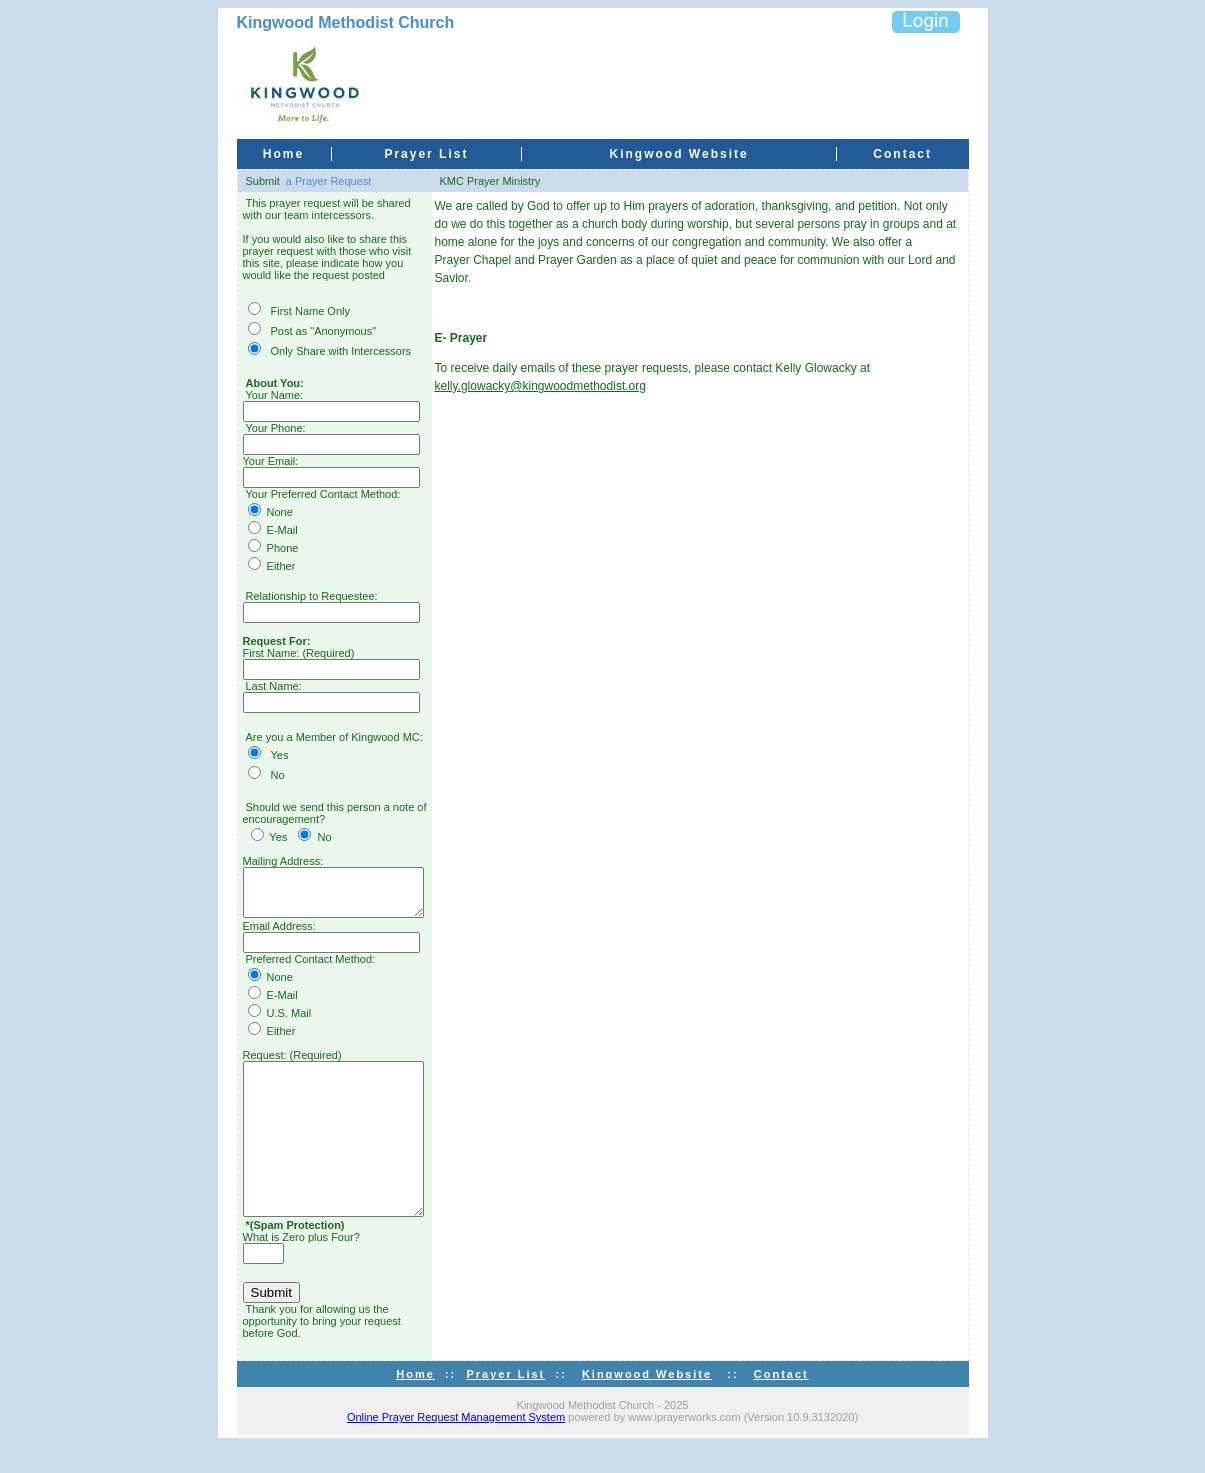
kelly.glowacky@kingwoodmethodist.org (560, 386)
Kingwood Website (679, 154)
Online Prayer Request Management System (456, 1444)
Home (283, 154)
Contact (902, 154)
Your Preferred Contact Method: (323, 494)
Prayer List (426, 154)
